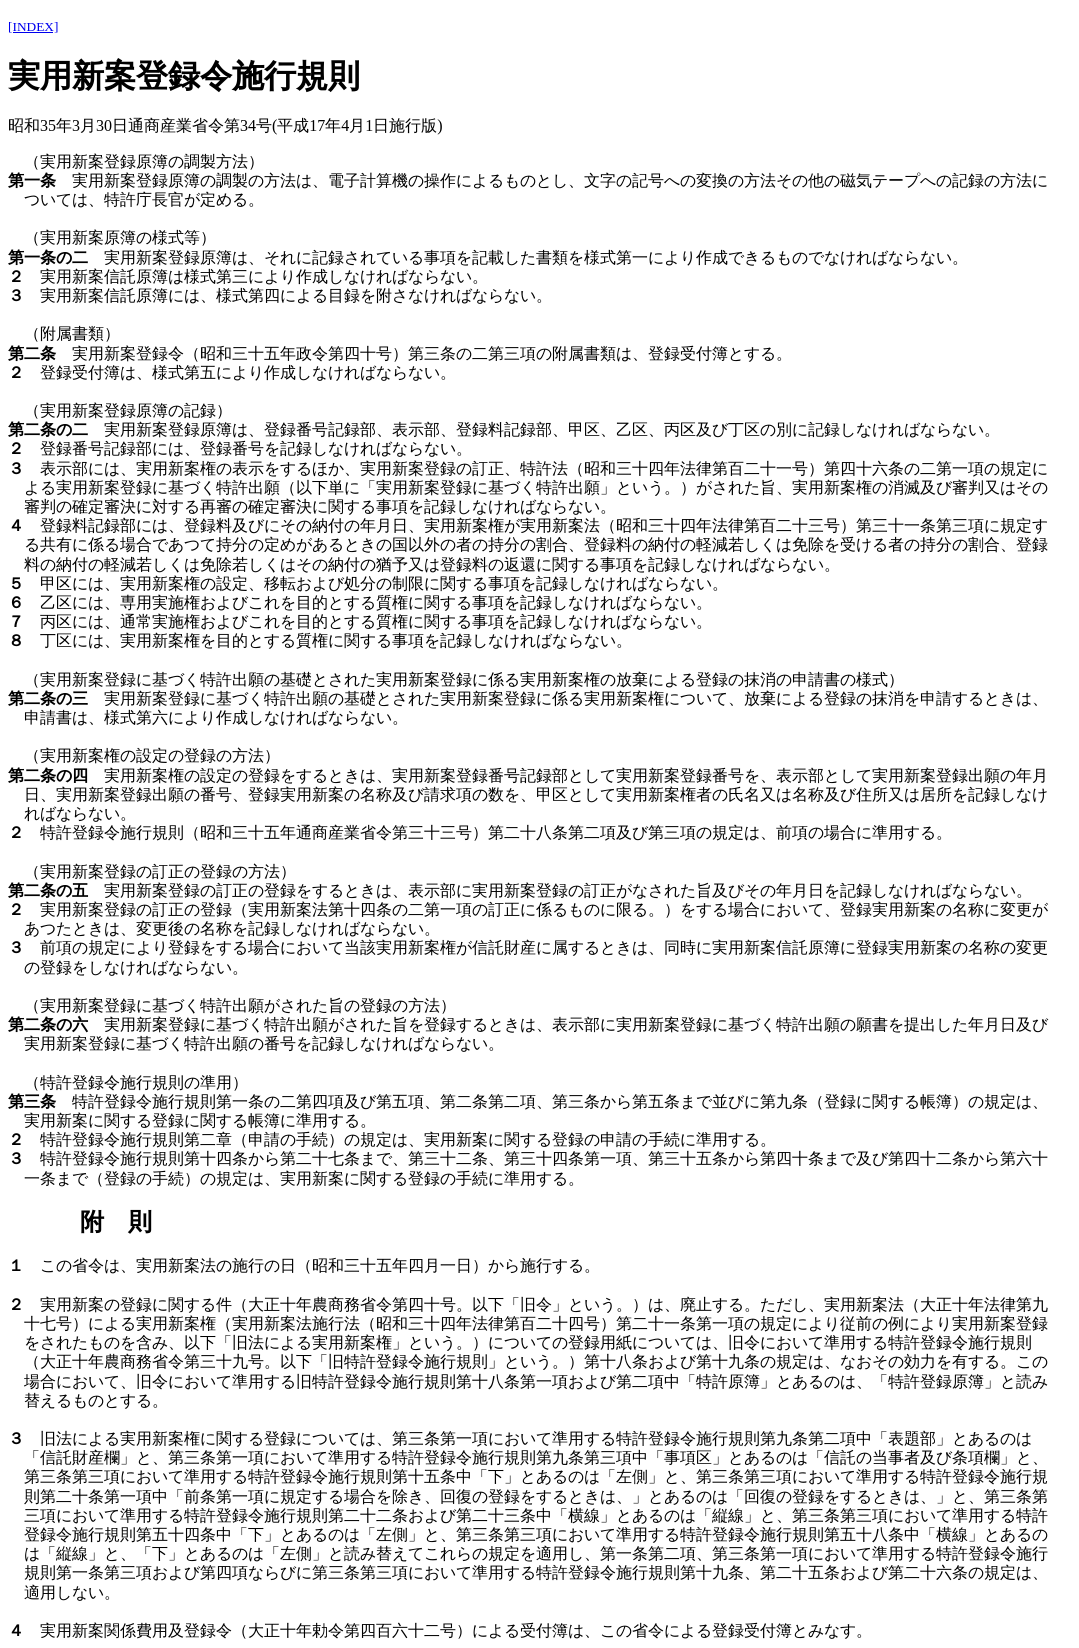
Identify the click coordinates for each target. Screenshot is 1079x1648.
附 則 (116, 1222)
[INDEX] (33, 26)
